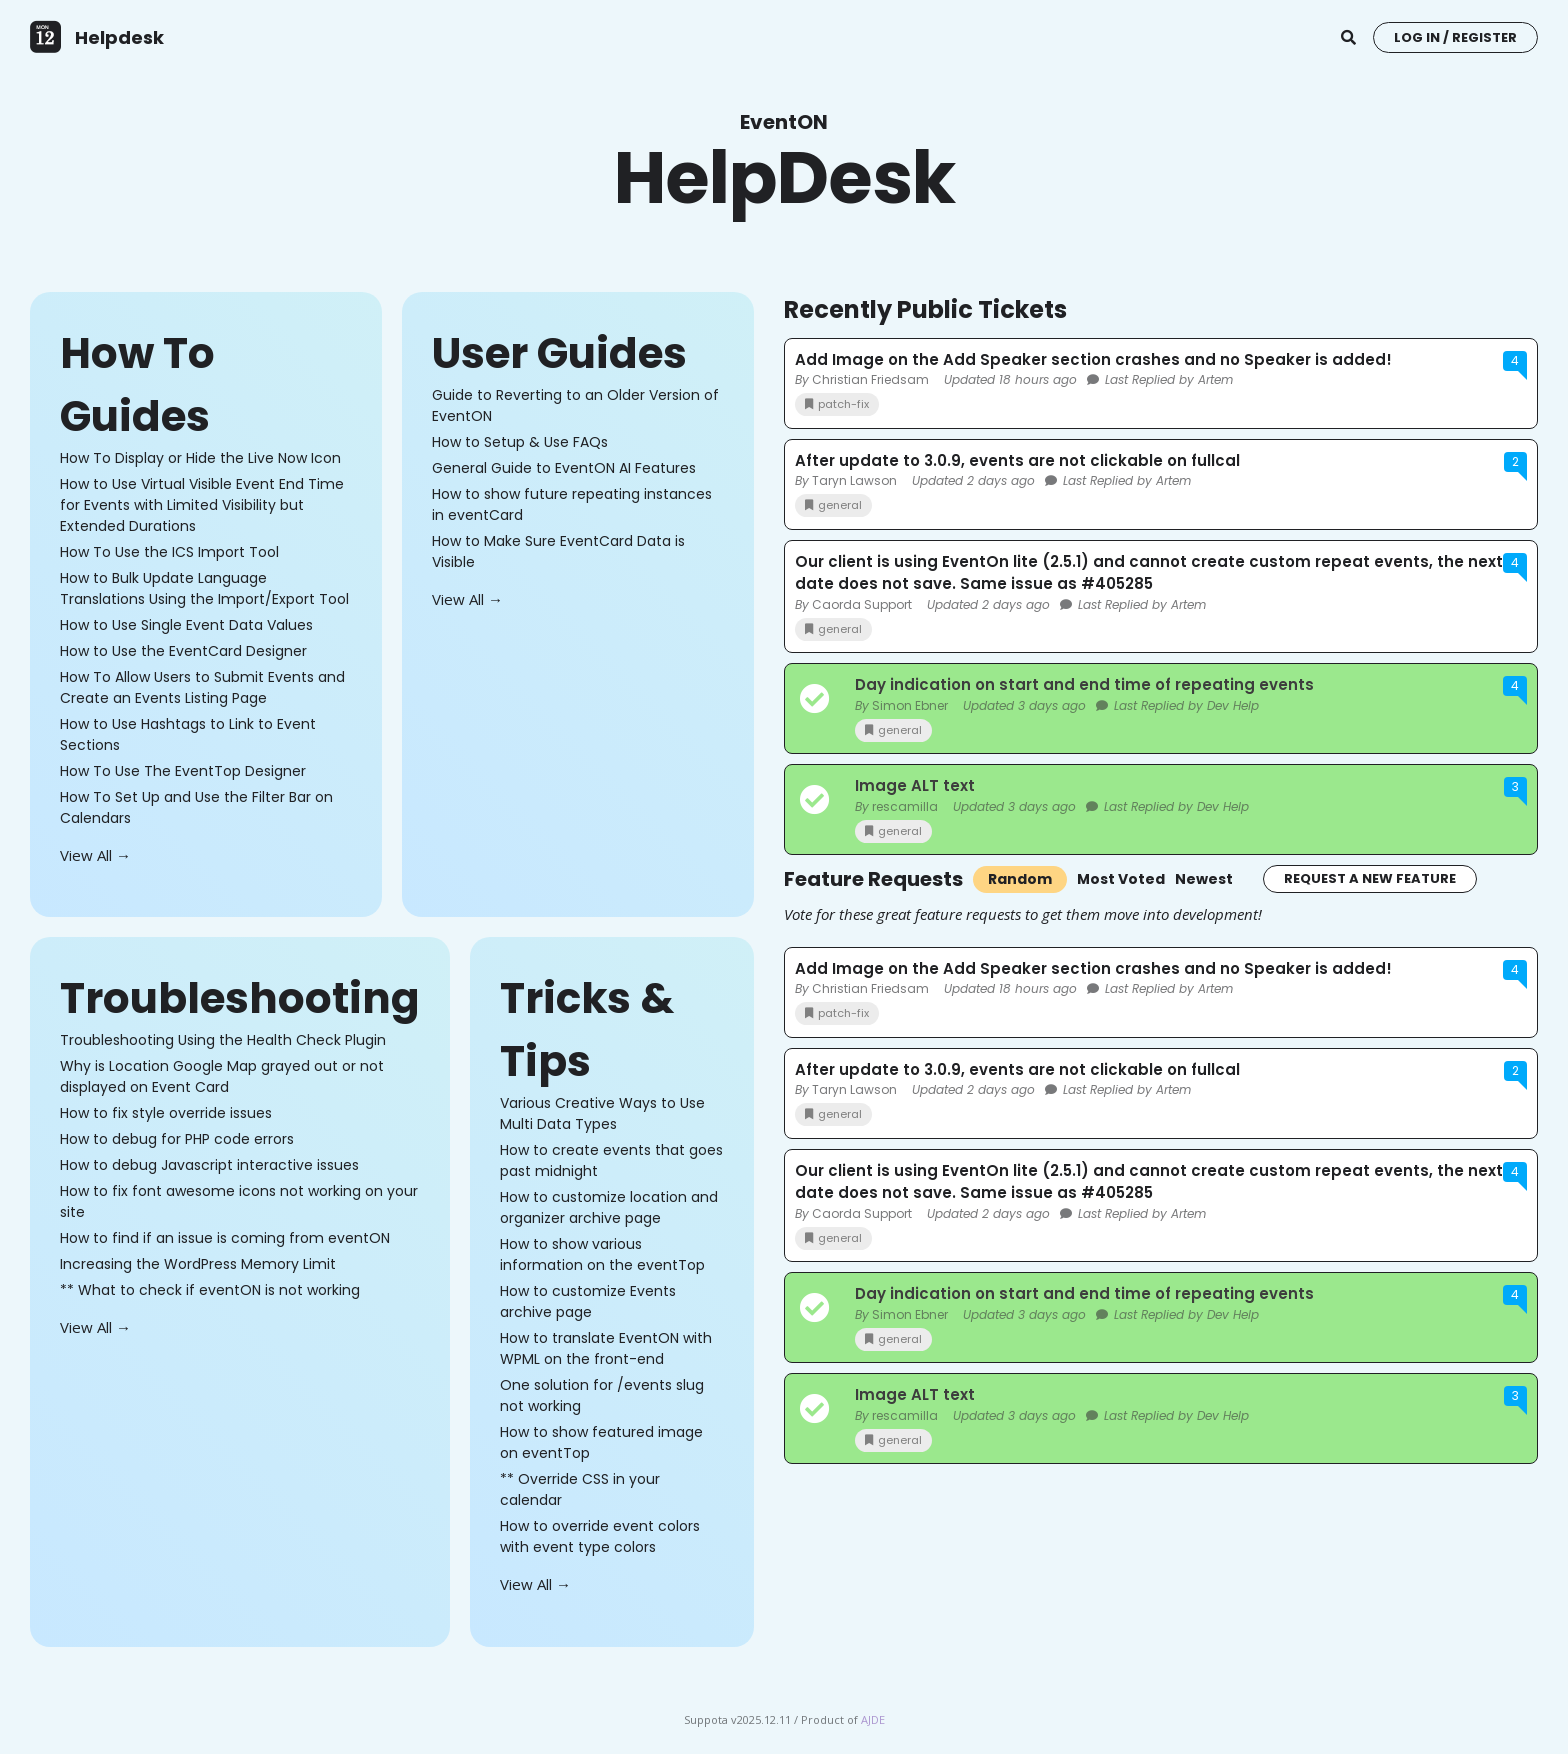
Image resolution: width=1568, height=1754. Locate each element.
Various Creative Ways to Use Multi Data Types (602, 1113)
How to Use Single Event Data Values (186, 625)
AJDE (873, 1719)
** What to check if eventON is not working (210, 1290)
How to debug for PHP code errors (177, 1139)
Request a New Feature (1370, 878)
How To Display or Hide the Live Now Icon (200, 458)
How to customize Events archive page (588, 1301)
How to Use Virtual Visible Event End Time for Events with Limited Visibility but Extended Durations (202, 505)
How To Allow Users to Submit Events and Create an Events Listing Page (202, 687)
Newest (1204, 879)
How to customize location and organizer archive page (609, 1207)
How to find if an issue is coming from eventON (225, 1238)
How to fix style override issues (166, 1113)
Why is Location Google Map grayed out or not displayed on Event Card (222, 1076)
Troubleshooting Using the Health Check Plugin (223, 1040)
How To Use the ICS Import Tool (169, 552)
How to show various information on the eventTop (602, 1254)
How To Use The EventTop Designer (183, 771)
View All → (95, 855)
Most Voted (1121, 879)
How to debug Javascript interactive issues (209, 1165)
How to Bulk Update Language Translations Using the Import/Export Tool (204, 588)
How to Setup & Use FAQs (520, 442)
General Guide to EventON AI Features (564, 468)
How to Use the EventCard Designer (183, 651)
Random (1020, 879)
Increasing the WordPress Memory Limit (198, 1264)
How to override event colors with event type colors (600, 1536)
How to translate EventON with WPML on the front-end (606, 1348)
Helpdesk (119, 37)
